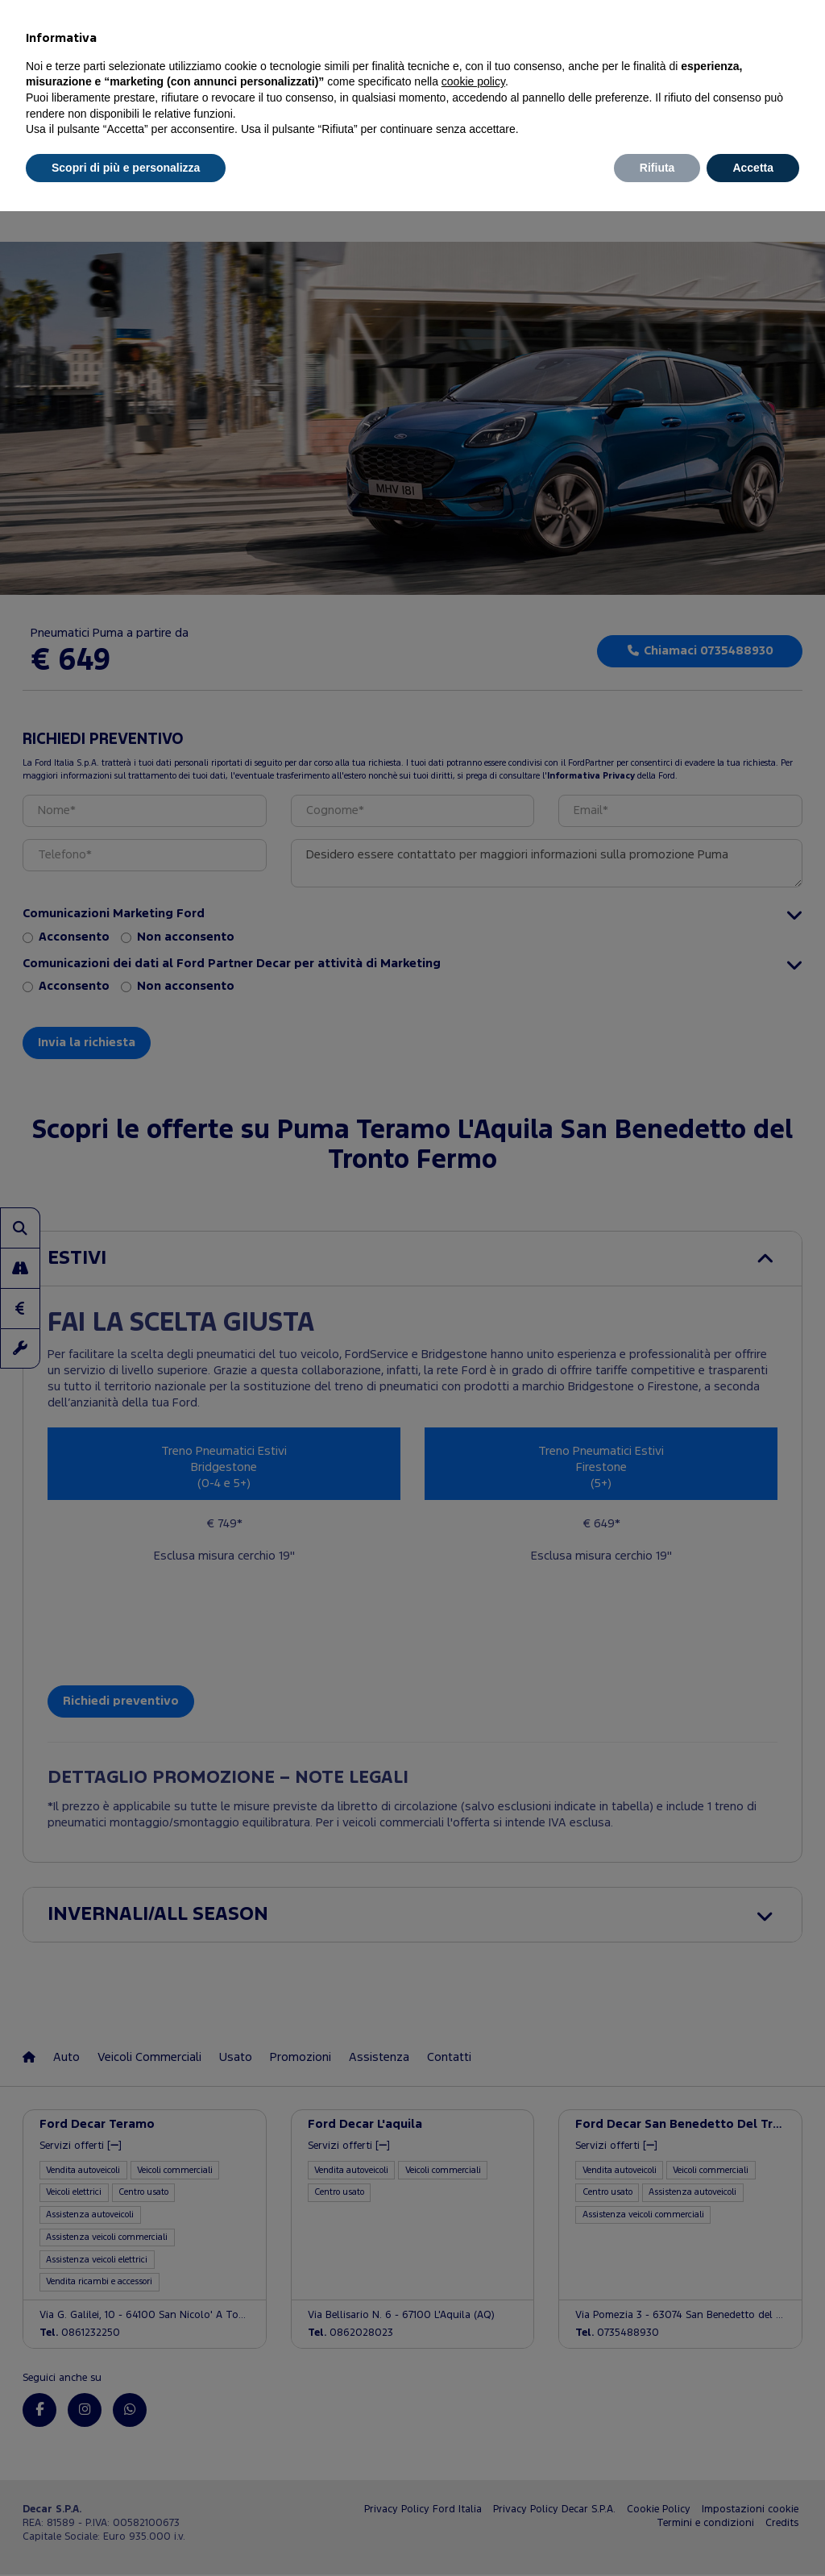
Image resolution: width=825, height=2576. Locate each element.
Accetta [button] (752, 167)
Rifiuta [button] (657, 167)
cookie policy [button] (473, 81)
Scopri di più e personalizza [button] (126, 167)
